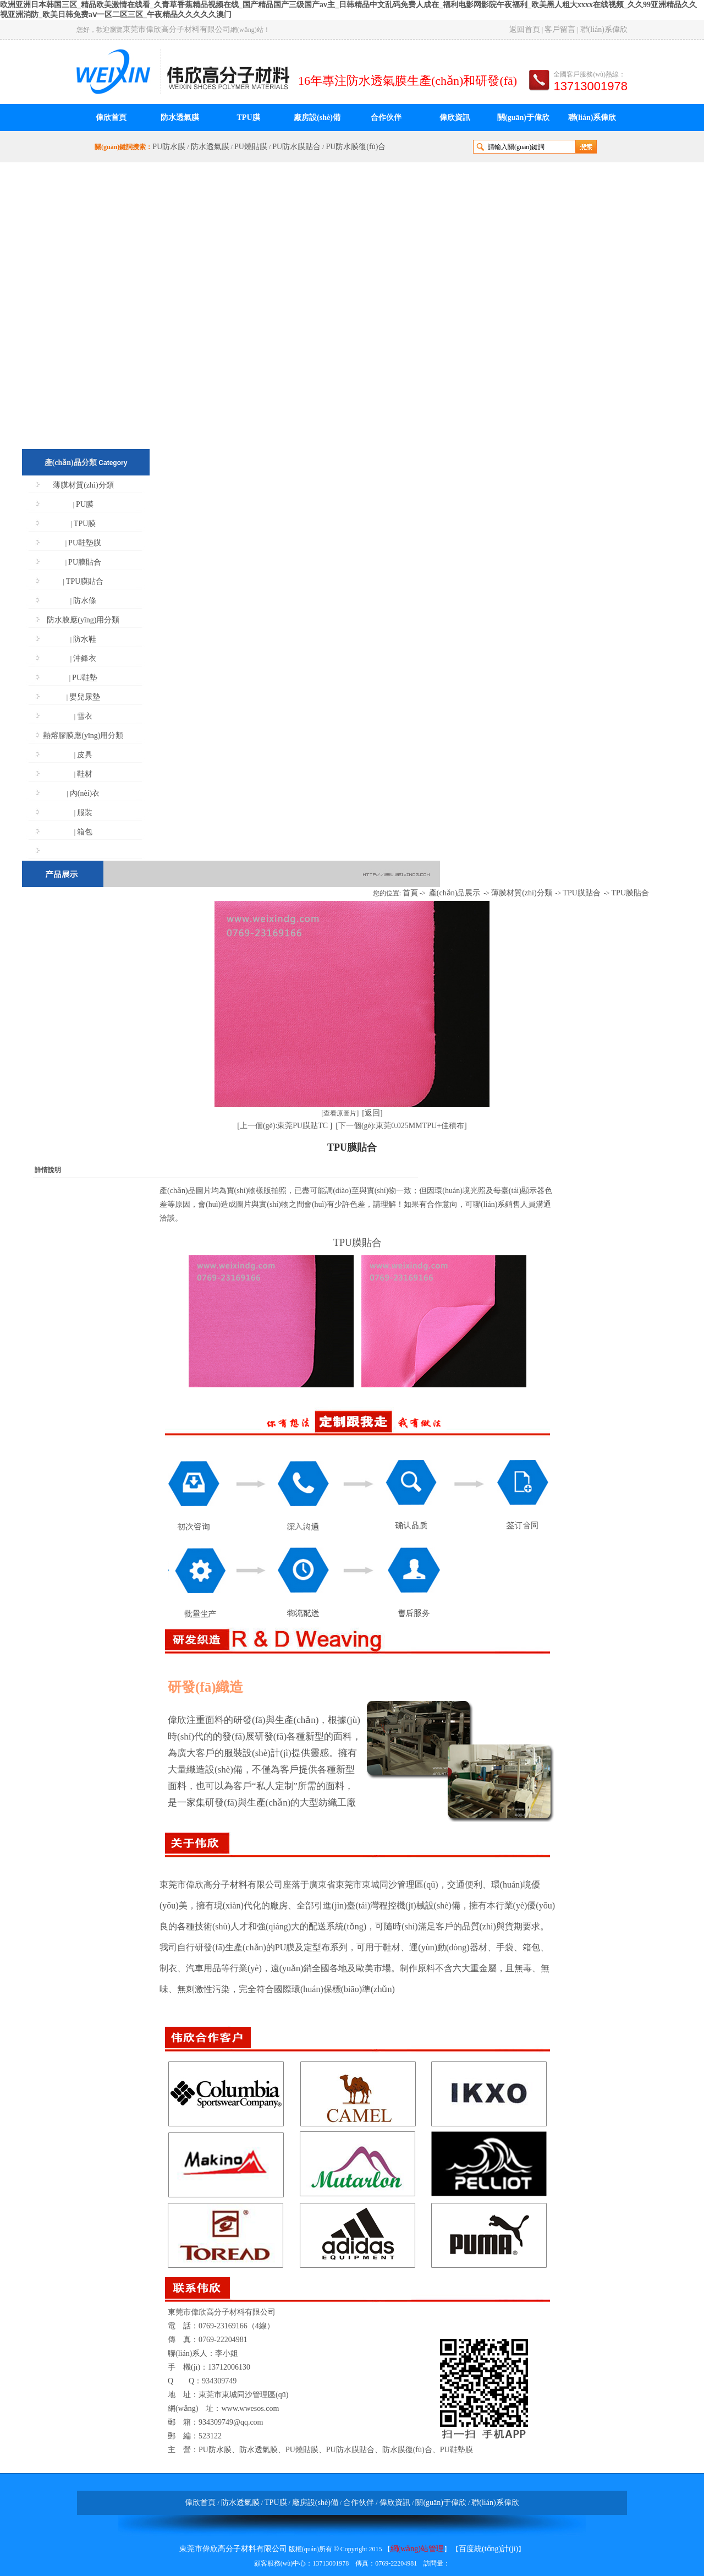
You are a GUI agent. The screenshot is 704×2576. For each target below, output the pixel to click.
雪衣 (84, 716)
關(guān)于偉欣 (523, 117)
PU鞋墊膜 (84, 543)
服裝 (84, 812)
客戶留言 (559, 29)
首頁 (410, 893)
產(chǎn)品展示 (455, 893)
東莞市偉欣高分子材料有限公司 (176, 29)
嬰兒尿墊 (84, 697)
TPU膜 (248, 117)
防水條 (84, 601)
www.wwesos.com (250, 2408)
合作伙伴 (386, 117)
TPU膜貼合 (84, 581)
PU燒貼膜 (250, 147)
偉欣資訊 (454, 117)
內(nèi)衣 (85, 793)
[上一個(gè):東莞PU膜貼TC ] (284, 1126)
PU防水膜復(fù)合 (356, 147)
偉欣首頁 (111, 117)
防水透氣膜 (180, 117)
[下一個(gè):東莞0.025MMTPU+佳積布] (401, 1126)
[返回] (372, 1113)
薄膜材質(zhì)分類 (83, 485)
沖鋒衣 (84, 658)
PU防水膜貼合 (296, 147)
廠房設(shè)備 (317, 117)
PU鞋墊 (84, 678)
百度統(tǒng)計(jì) (488, 2549)
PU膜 (85, 504)
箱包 (84, 832)
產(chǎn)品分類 (71, 462)
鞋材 (84, 774)
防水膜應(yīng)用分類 (83, 620)
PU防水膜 (168, 147)
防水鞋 (84, 639)
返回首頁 (524, 29)
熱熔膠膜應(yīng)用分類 (83, 735)
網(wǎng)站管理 (417, 2549)
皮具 (84, 755)
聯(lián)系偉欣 (604, 29)
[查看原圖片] (340, 1113)
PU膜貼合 (84, 562)
